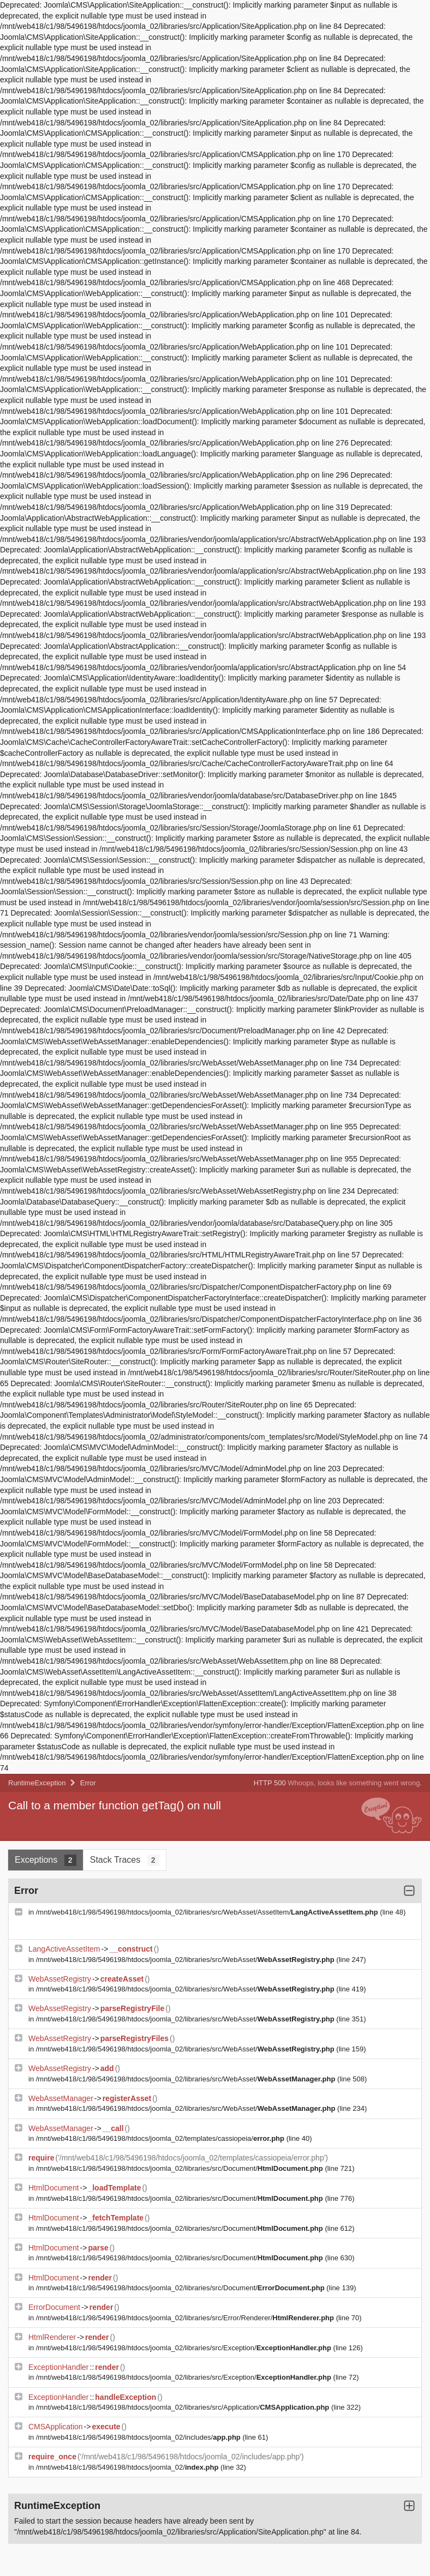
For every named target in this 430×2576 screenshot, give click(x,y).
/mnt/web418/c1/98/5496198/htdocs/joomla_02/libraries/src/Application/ (183, 2407)
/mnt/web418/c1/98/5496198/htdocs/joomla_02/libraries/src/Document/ (180, 2168)
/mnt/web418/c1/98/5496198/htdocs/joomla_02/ (128, 2467)
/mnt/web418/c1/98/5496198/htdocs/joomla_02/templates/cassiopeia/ (161, 2138)
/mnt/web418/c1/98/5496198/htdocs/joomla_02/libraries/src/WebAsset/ (186, 1959)
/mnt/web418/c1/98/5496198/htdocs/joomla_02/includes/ (139, 2437)
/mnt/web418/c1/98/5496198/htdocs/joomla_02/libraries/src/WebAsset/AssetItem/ (208, 1912)
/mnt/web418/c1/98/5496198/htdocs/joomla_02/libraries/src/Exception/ (184, 2348)
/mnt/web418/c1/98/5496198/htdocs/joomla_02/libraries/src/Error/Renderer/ (186, 2318)
